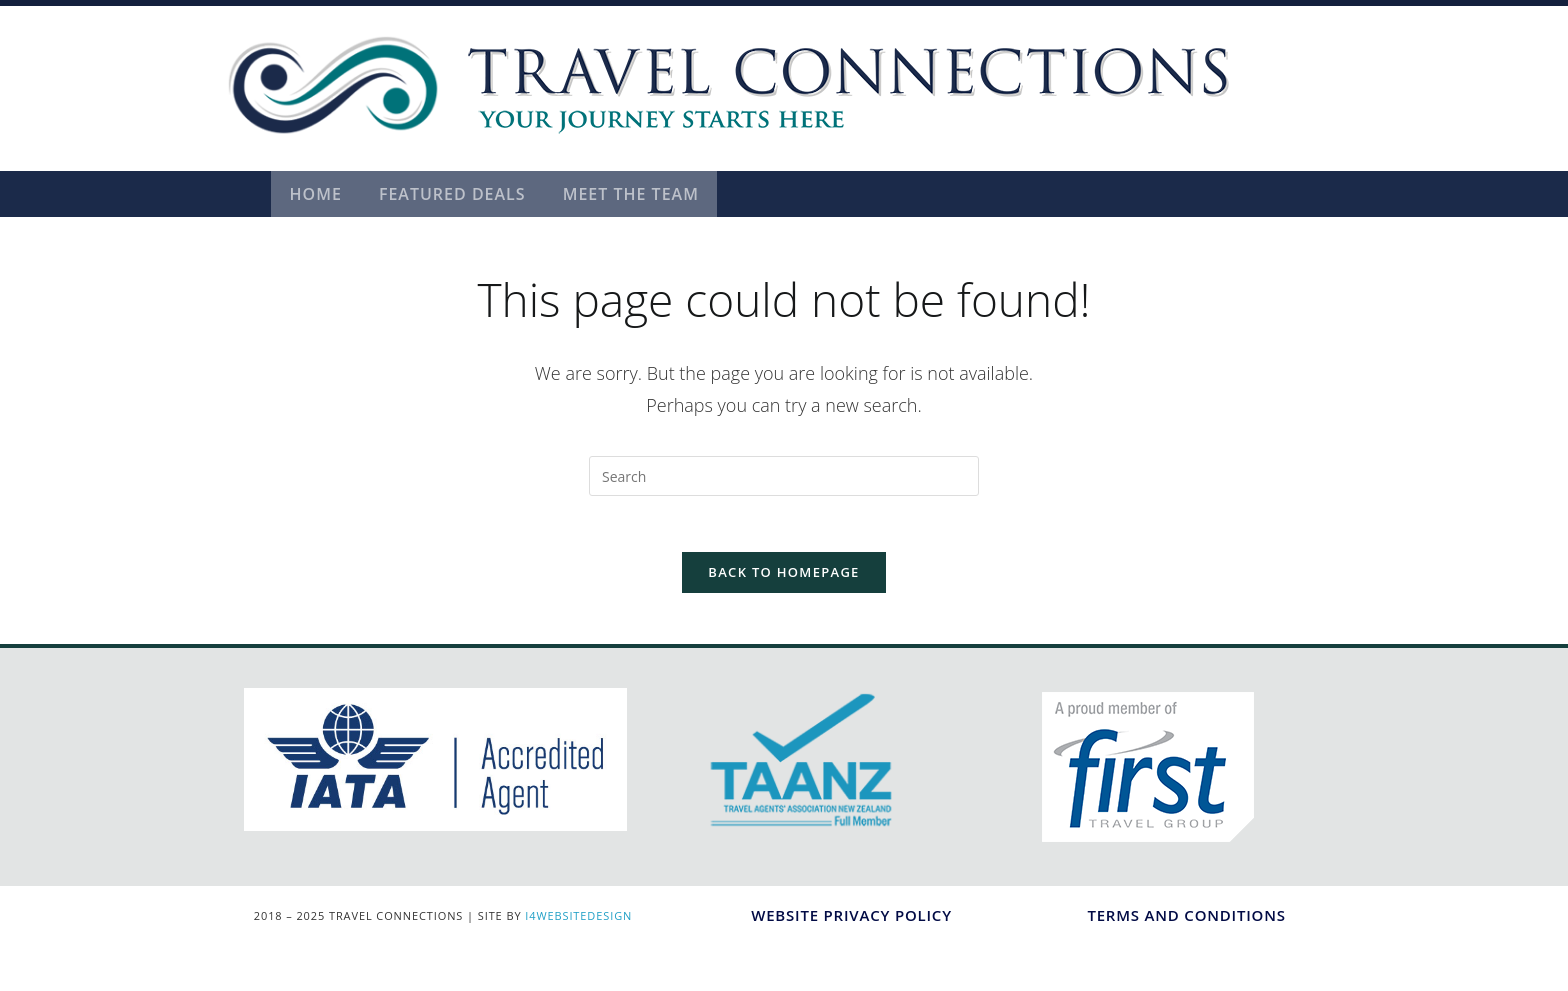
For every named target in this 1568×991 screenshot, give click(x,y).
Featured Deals (456, 194)
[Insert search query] (784, 476)
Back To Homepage (783, 577)
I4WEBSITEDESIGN (578, 920)
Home (317, 194)
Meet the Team (638, 194)
